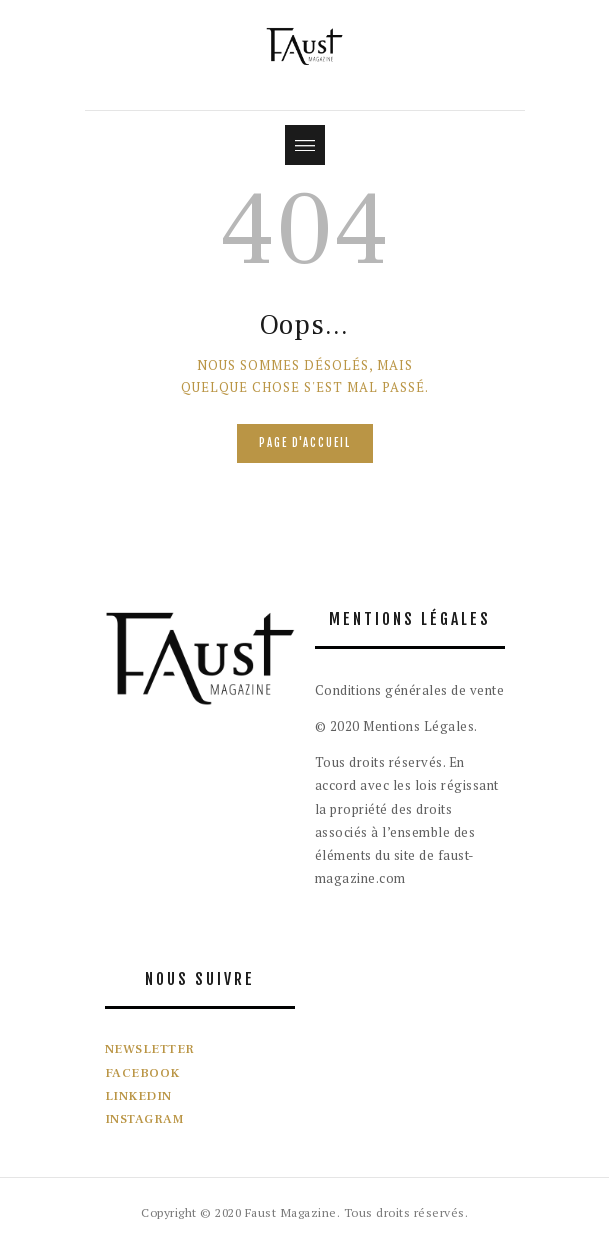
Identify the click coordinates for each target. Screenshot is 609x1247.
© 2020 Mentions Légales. (396, 726)
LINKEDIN (138, 1096)
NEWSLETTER (150, 1049)
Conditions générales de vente (410, 690)
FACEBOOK (142, 1073)
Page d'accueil (305, 443)
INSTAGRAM (145, 1119)
